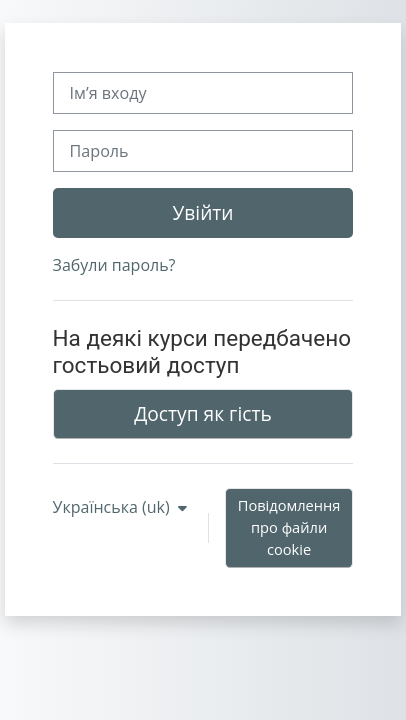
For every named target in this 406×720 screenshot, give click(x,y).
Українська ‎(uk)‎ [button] (113, 507)
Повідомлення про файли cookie (289, 527)
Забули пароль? (114, 265)
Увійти (202, 212)
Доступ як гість (203, 413)
